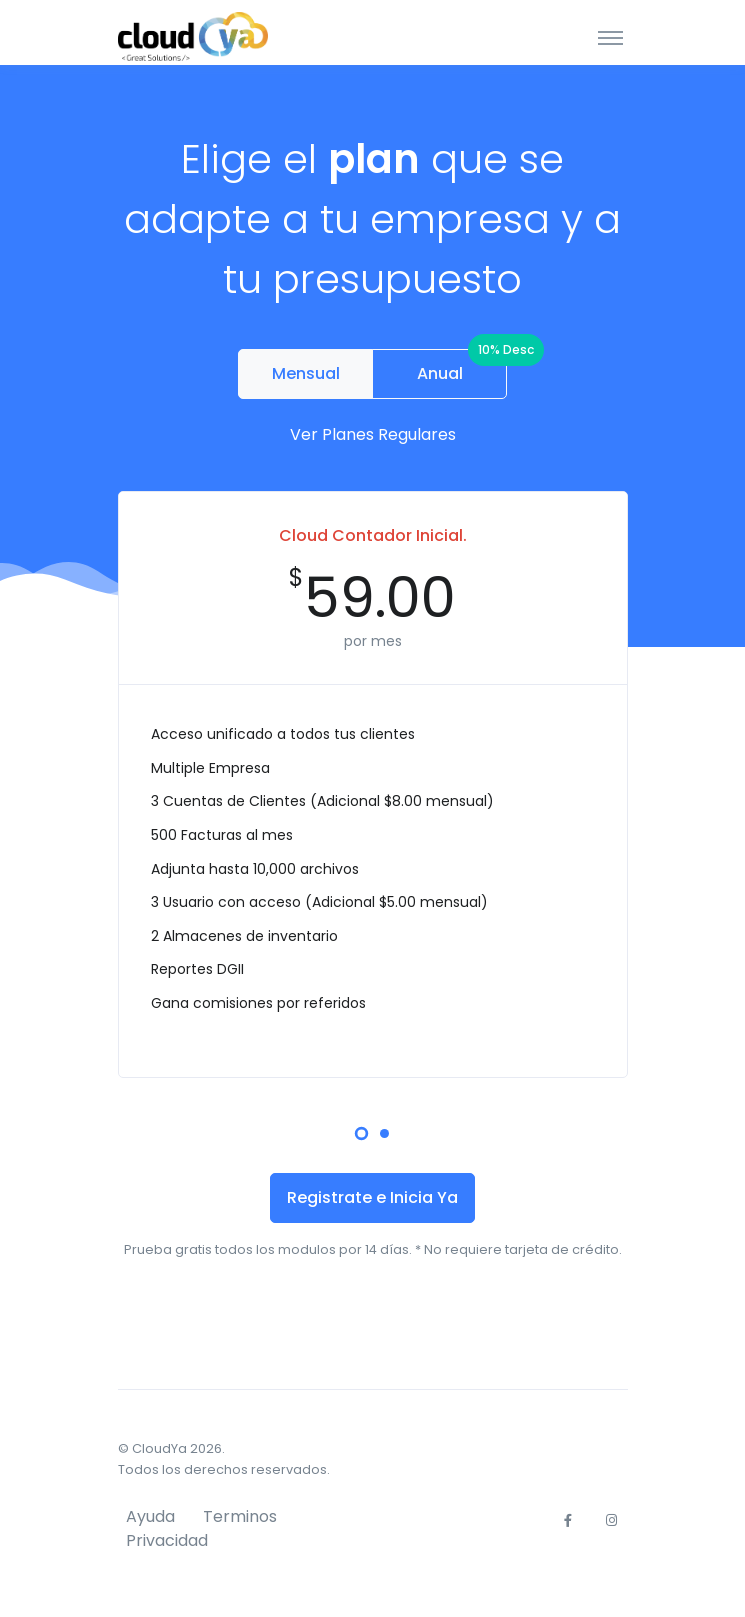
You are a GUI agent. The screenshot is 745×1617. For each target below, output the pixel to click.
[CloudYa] (193, 36)
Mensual (306, 373)
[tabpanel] (373, 782)
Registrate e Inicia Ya (372, 1197)
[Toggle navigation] (610, 37)
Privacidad (167, 1540)
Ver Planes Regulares (373, 434)
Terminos (240, 1516)
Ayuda (150, 1516)
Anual (462, 367)
